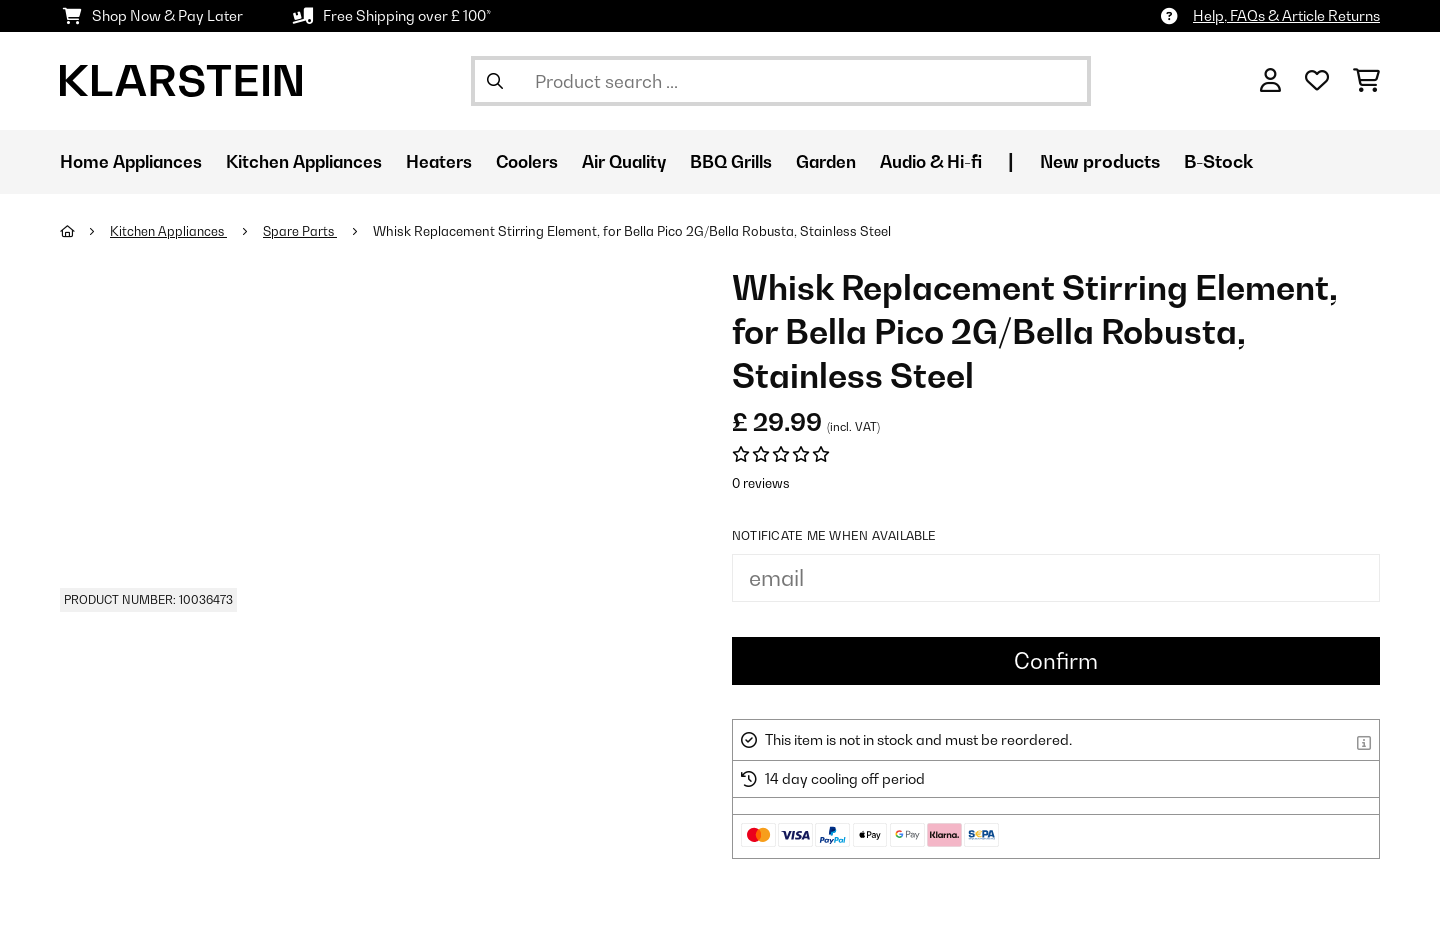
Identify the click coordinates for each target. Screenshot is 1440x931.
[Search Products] (781, 81)
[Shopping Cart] (1366, 81)
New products (1152, 161)
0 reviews (761, 483)
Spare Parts (306, 231)
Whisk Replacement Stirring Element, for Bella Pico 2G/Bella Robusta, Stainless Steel (639, 231)
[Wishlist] (1317, 81)
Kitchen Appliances (171, 231)
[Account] (1270, 81)
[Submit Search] (495, 81)
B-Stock (1270, 161)
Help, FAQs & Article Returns (1286, 15)
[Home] (85, 231)
